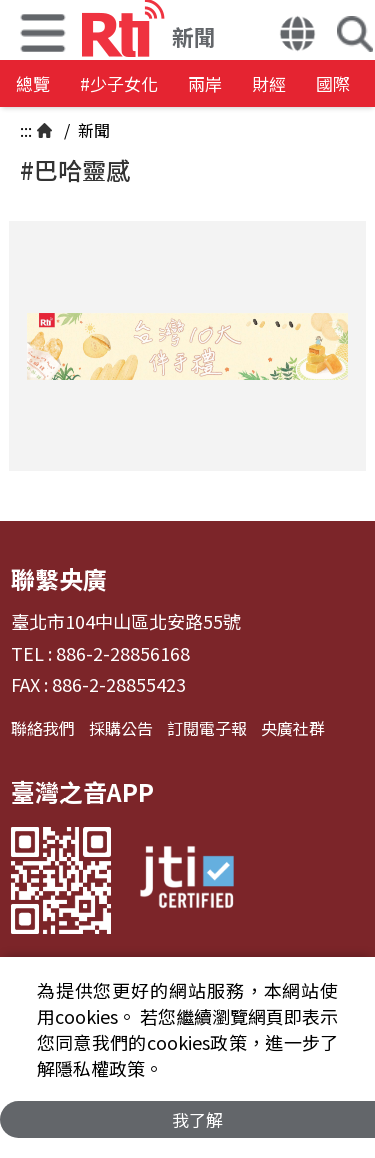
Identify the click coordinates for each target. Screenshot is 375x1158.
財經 (269, 83)
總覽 (33, 83)
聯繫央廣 (59, 578)
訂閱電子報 (207, 728)
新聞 (92, 130)
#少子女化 (119, 83)
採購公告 (121, 728)
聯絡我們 (43, 728)
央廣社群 (293, 728)
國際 (333, 83)
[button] (297, 36)
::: (26, 130)
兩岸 (205, 83)
